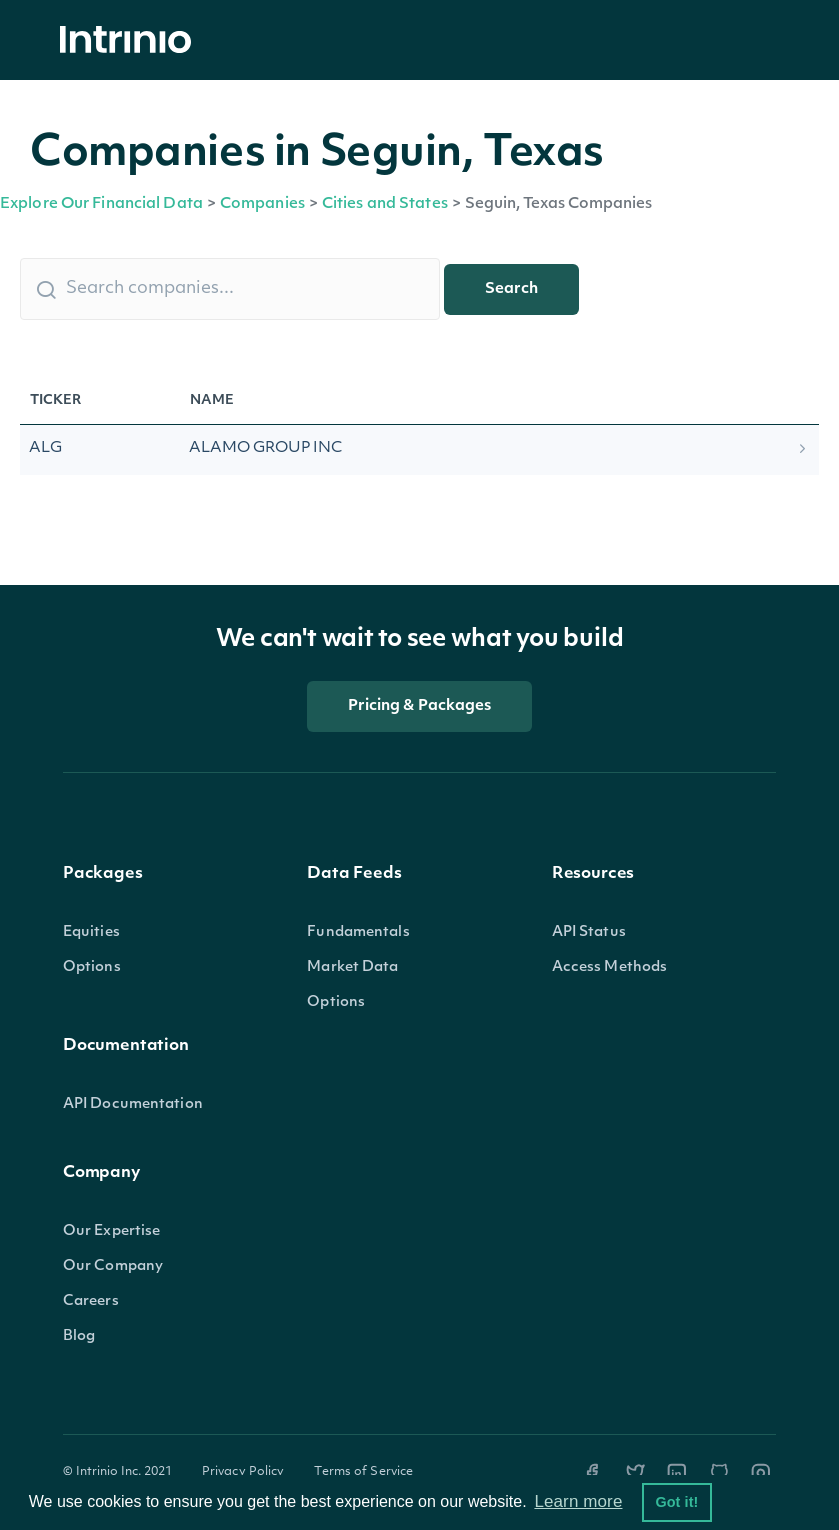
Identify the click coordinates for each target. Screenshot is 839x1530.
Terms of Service (363, 1472)
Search (511, 289)
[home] (131, 40)
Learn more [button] (578, 1501)
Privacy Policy (243, 1472)
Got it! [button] (676, 1502)
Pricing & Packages (420, 706)
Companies (262, 204)
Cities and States (385, 204)
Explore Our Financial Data (101, 204)
